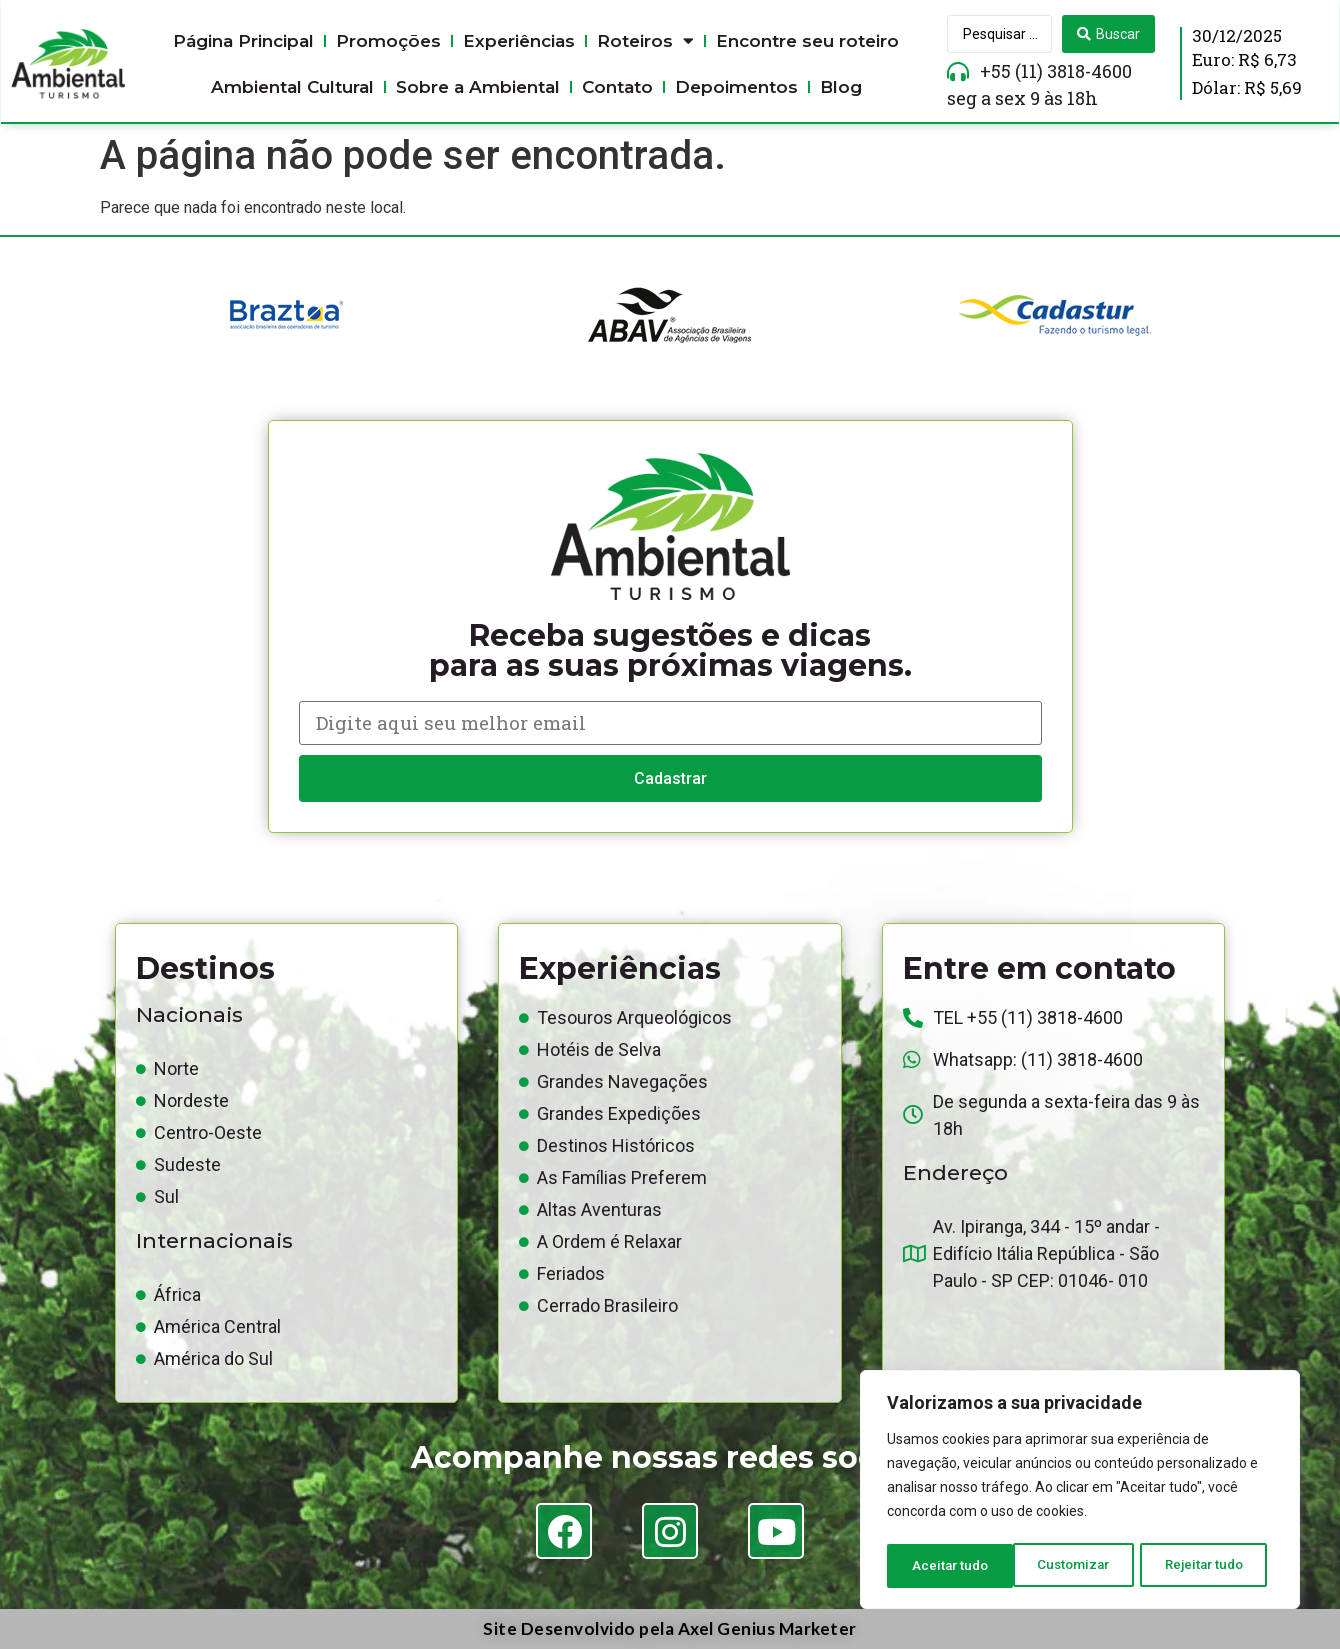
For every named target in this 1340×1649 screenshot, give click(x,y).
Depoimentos (736, 87)
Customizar (947, 1566)
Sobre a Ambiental (478, 87)
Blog (841, 87)
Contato (617, 87)
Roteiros (645, 40)
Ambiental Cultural (292, 87)
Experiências (519, 41)
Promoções (388, 41)
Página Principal (243, 41)
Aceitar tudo (1212, 1566)
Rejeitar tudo (1079, 1566)
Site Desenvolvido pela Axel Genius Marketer (670, 1628)
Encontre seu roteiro (807, 41)
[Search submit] (1108, 34)
